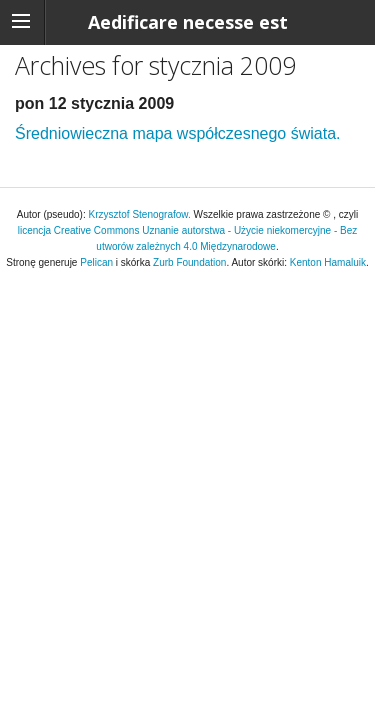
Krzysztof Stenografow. (141, 214)
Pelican (96, 262)
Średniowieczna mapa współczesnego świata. (178, 133)
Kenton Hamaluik (328, 262)
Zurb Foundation (189, 262)
